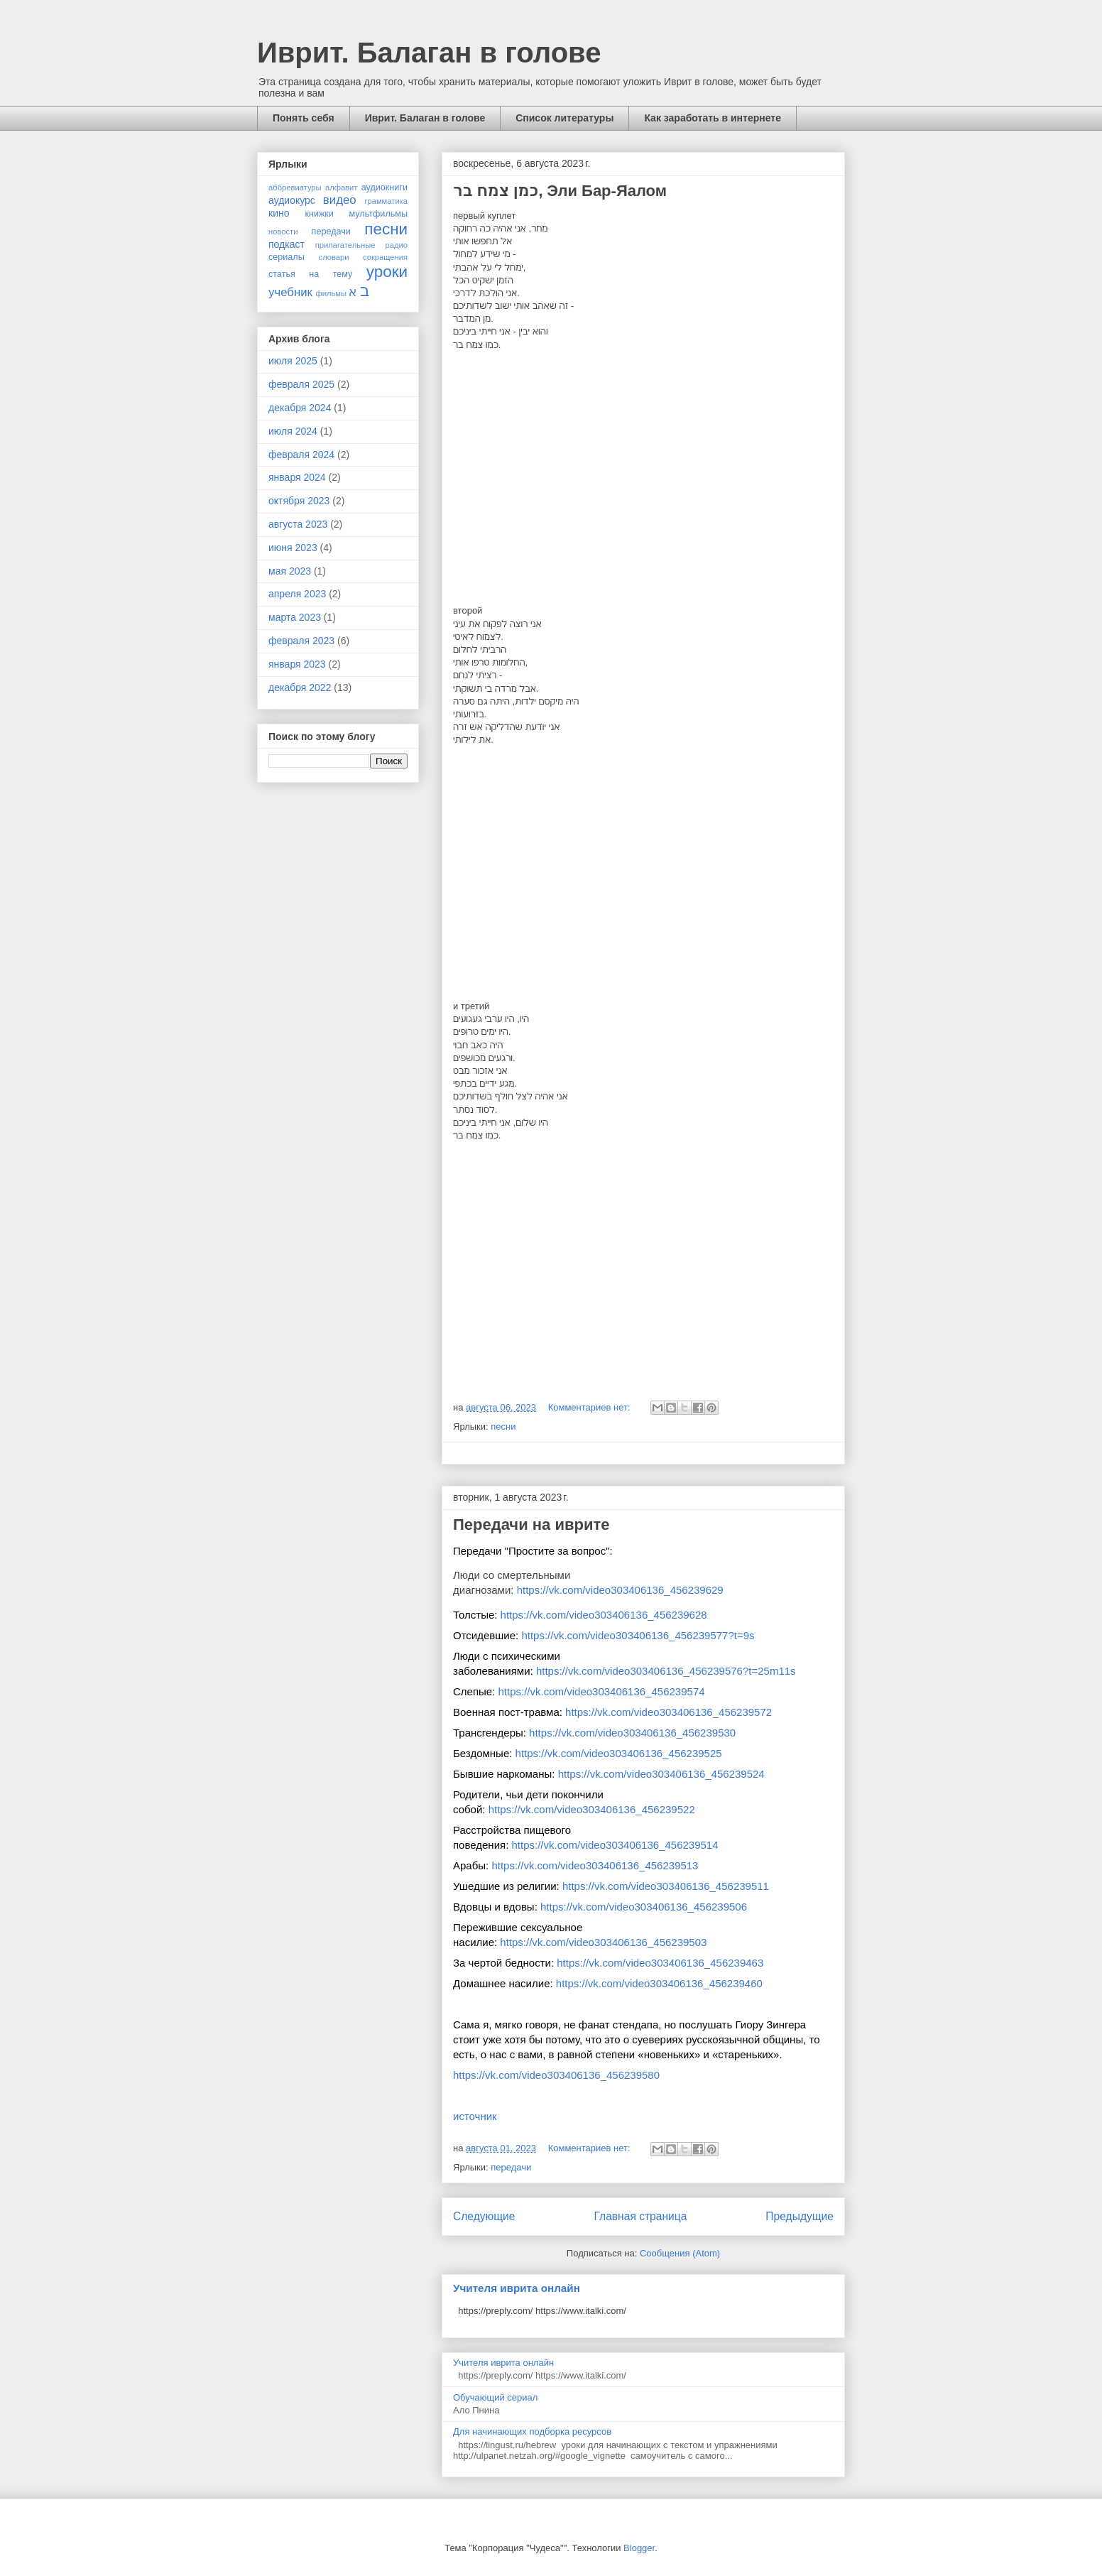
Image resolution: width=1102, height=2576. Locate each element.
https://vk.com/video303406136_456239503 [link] (603, 1942)
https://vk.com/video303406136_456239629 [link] (620, 1590)
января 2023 (297, 664)
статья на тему (310, 274)
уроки (387, 272)
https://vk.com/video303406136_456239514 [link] (615, 1845)
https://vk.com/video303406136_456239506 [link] (643, 1907)
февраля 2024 (301, 454)
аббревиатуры (295, 187)
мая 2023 (289, 571)
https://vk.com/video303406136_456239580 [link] (556, 2075)
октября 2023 (298, 500)
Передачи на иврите (531, 1524)
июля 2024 (292, 431)
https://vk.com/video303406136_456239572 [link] (668, 1712)
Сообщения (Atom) (680, 2253)
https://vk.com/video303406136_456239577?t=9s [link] (637, 1635)
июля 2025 (292, 360)
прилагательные (345, 245)
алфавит (341, 187)
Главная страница (640, 2216)
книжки (319, 214)
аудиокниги (384, 187)
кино (278, 213)
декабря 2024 (299, 407)
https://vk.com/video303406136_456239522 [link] (592, 1809)
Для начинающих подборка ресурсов (532, 2431)
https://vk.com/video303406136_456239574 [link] (601, 1691)
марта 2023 (294, 617)
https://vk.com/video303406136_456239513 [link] (594, 1865)
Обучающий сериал (495, 2397)
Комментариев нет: (590, 1407)
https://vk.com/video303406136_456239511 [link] (665, 1886)
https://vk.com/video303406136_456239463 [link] (660, 1963)
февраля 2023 (301, 640)
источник (475, 2116)
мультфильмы (378, 214)
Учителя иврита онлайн (516, 2288)
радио (397, 245)
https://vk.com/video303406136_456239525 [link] (618, 1753)
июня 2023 (292, 547)
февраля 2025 (301, 384)
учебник (290, 292)
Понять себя (303, 118)
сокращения (385, 257)
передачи (511, 2167)
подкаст (286, 244)
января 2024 (297, 477)
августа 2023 (297, 524)
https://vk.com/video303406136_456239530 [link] (632, 1733)
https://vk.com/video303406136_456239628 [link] (604, 1615)
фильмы (331, 293)
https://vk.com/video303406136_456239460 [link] (659, 1983)
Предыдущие (799, 2216)
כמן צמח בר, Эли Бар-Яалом (560, 191)
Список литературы (564, 118)
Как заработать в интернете (712, 118)
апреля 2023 (297, 593)
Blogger (639, 2548)
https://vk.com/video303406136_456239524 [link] (661, 1774)
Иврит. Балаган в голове (429, 52)
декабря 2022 (299, 687)
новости (283, 231)
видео (339, 200)
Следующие (484, 2216)
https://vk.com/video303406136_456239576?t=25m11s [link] (666, 1671)
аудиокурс (291, 200)
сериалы (286, 257)
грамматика (386, 201)
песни (503, 1426)
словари (334, 257)
